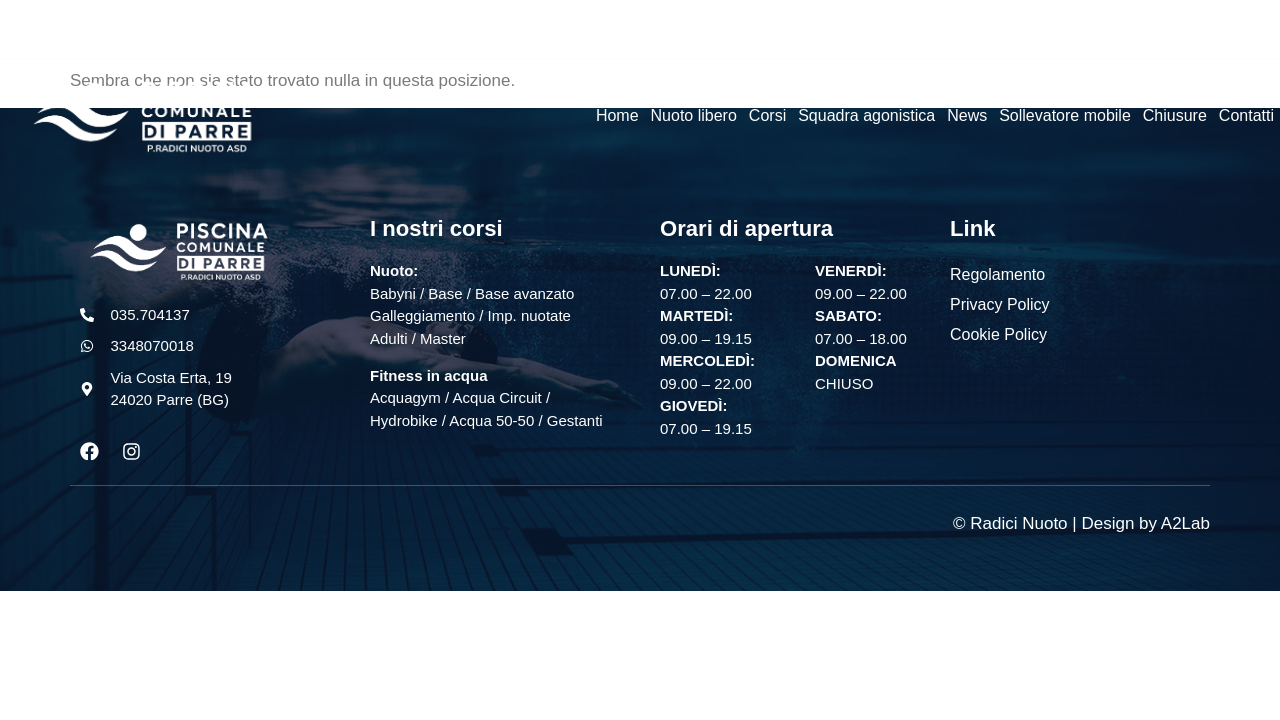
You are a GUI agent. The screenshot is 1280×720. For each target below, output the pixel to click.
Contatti (1246, 115)
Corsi (767, 115)
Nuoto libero (694, 115)
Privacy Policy (1000, 304)
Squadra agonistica (866, 115)
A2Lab (1185, 524)
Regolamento (997, 274)
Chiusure (1175, 115)
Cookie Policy (998, 334)
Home (617, 115)
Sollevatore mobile (1065, 115)
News (967, 115)
